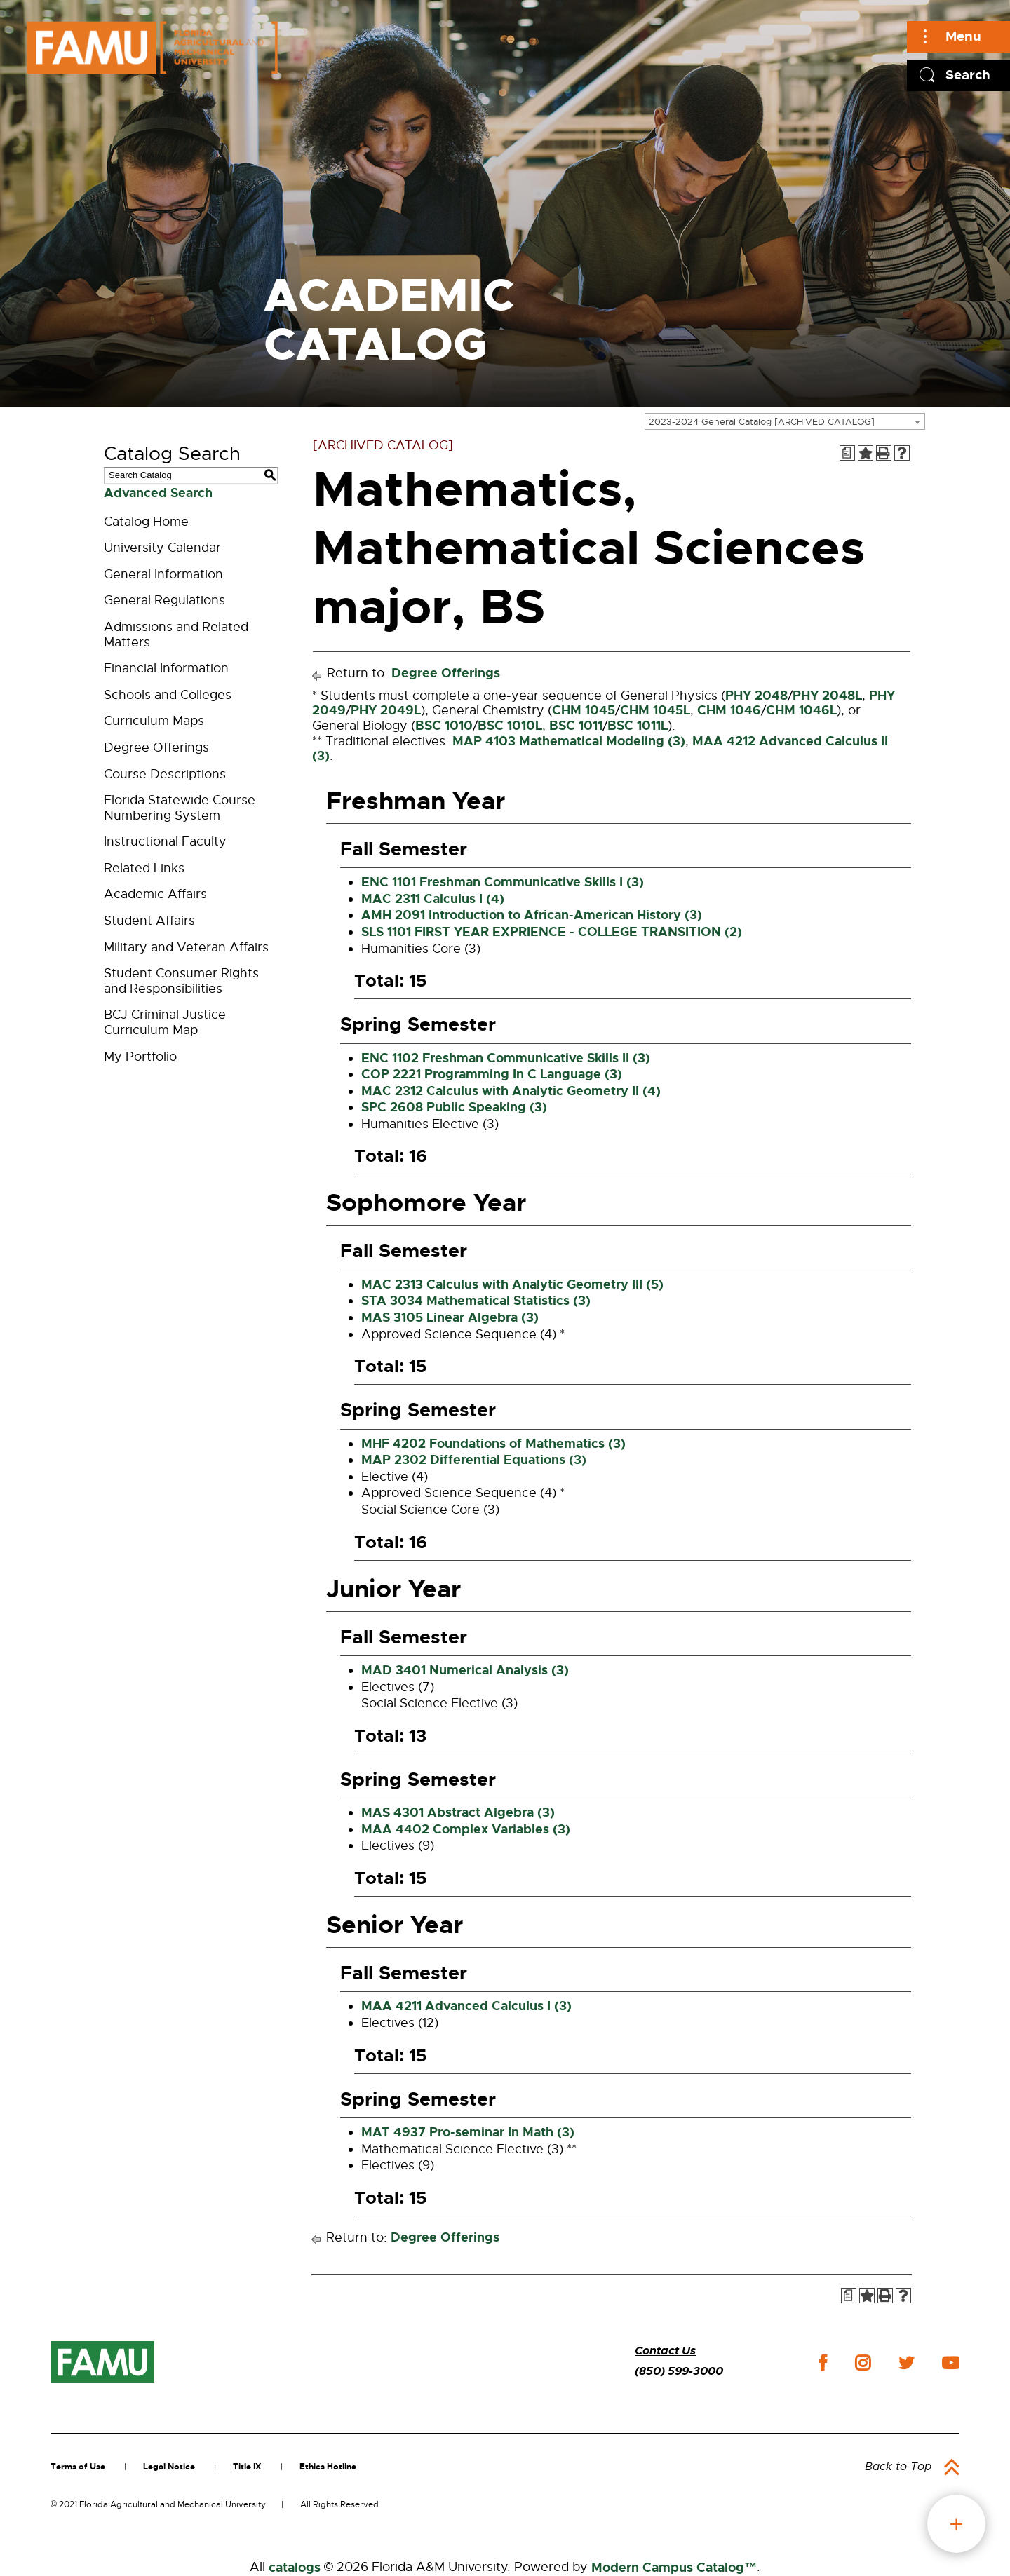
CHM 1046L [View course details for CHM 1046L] (801, 710)
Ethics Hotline (327, 2466)
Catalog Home (146, 521)
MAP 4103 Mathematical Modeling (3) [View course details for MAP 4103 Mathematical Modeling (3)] (568, 741)
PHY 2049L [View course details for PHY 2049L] (386, 710)
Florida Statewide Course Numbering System (179, 807)
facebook (823, 2362)
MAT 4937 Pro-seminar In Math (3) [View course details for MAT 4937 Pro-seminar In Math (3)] (467, 2132)
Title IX (247, 2466)
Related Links (144, 868)
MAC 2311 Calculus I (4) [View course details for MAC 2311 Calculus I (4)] (432, 898)
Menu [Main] (963, 36)
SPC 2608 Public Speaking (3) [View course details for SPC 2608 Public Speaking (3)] (454, 1107)
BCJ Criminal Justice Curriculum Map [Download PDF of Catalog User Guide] (165, 1022)
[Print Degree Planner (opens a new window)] (847, 453)
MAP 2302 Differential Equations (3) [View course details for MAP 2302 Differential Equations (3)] (473, 1459)
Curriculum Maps (154, 720)
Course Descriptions (165, 774)
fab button (956, 2524)
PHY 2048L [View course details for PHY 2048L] (827, 695)
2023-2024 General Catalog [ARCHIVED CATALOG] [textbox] (762, 422)
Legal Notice (169, 2466)
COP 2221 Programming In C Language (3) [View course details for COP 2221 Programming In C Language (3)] (491, 1074)
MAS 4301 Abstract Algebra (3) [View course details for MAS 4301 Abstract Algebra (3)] (458, 1812)
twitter (906, 2363)
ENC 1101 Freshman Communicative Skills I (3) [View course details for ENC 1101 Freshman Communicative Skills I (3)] (502, 882)
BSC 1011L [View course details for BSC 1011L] (637, 725)
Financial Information (166, 668)
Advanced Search (158, 492)
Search (967, 74)
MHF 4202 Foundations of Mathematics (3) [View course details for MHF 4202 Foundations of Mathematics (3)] (493, 1443)
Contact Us (665, 2350)
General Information (163, 574)
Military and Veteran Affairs (186, 947)
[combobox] (785, 421)
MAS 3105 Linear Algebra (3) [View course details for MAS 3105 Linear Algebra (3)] (450, 1317)
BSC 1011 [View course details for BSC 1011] (575, 725)
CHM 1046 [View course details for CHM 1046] (729, 710)
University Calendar (162, 547)
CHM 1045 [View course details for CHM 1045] (583, 710)
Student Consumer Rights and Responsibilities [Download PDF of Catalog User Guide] (181, 980)
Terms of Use (77, 2466)
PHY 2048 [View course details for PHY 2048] (756, 695)
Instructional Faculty (165, 841)
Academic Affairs (155, 894)
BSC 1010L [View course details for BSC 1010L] (510, 725)
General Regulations (164, 600)
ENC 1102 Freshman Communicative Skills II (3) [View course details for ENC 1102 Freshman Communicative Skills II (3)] (505, 1058)
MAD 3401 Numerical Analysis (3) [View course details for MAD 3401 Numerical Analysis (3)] (465, 1670)
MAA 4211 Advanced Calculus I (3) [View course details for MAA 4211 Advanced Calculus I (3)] (466, 2006)
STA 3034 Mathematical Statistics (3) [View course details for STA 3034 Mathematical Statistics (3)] (476, 1300)
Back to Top (898, 2467)
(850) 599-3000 (679, 2371)
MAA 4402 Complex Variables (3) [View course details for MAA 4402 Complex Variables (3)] (465, 1829)
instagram (862, 2363)
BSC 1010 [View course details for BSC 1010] (444, 725)
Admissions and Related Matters (176, 634)
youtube (950, 2363)
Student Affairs (149, 920)
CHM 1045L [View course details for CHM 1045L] (655, 710)
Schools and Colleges (167, 695)
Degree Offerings (156, 747)
